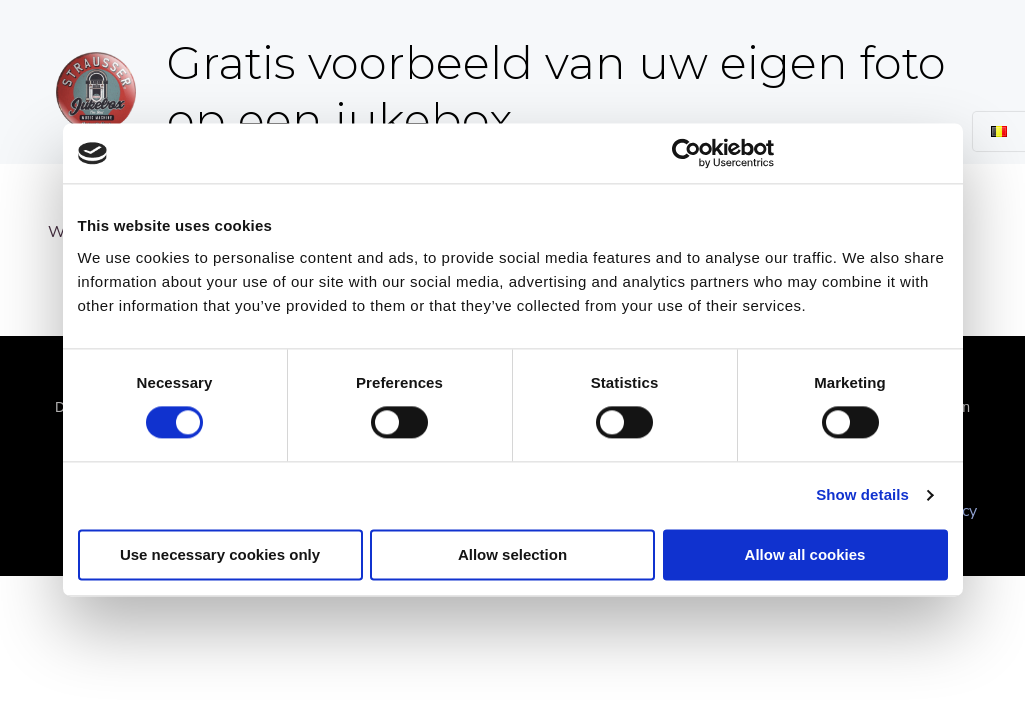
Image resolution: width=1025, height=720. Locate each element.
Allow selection (512, 555)
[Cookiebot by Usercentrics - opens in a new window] (686, 153)
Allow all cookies (805, 555)
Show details (862, 495)
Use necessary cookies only (220, 555)
